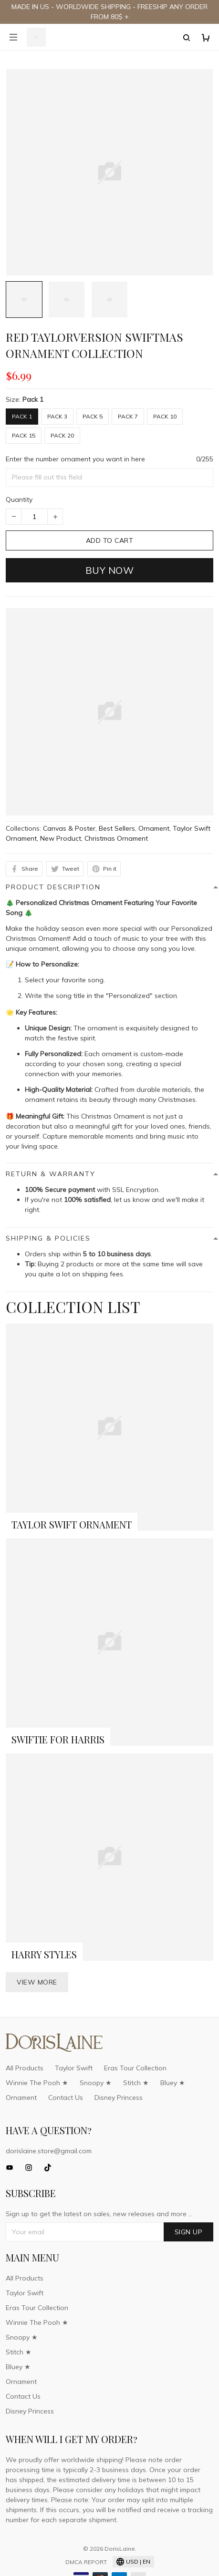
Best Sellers (117, 828)
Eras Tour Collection (135, 2068)
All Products (24, 2068)
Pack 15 (23, 435)
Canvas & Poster (69, 828)
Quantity (19, 499)
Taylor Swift (74, 2068)
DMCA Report (86, 2562)
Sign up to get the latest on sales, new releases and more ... (99, 2213)
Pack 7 (128, 416)
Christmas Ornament (116, 838)
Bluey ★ (172, 2082)
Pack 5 (93, 416)
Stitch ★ (136, 2082)
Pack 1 (32, 399)
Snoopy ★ (96, 2082)
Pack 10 (165, 416)
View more (37, 1982)
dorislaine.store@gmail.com (49, 2151)
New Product (60, 838)
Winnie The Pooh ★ (37, 2082)
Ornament (153, 828)
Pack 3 (57, 416)
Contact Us (65, 2097)
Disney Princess (118, 2097)
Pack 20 (62, 435)
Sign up (189, 2232)
